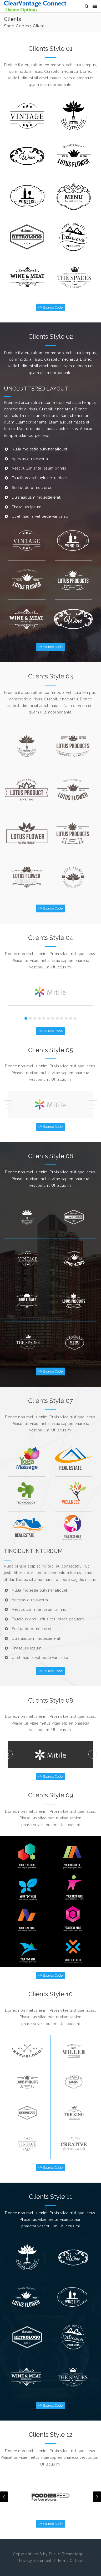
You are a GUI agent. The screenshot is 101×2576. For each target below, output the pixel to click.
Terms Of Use (69, 2560)
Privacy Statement (35, 2560)
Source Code (50, 307)
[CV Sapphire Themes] (35, 6)
